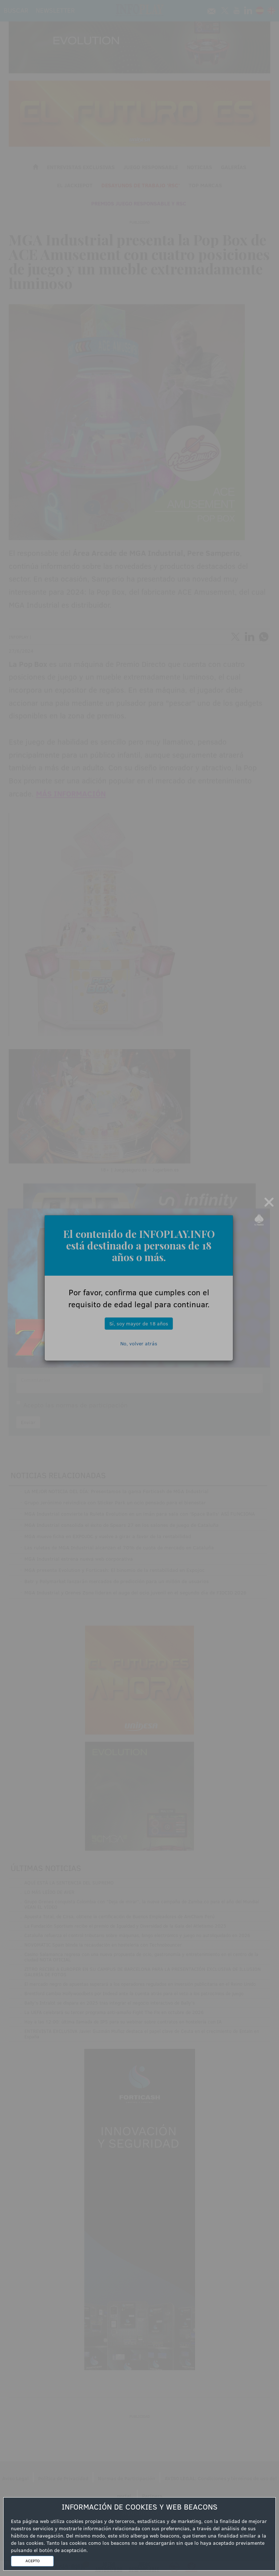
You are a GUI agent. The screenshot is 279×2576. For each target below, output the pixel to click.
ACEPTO (32, 2561)
